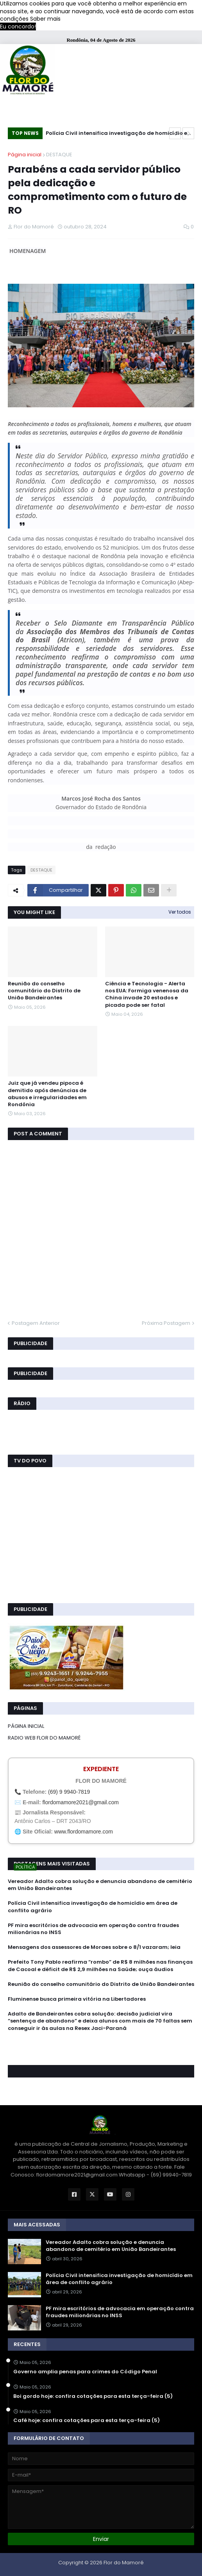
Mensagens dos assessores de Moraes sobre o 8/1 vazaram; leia (94, 1947)
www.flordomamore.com (83, 1831)
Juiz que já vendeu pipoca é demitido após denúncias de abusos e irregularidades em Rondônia (47, 1094)
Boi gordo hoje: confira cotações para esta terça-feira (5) (93, 2396)
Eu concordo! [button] (18, 26)
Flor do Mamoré (124, 2562)
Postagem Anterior (36, 1323)
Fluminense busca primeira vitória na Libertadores (77, 1999)
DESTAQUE (59, 154)
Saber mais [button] (45, 19)
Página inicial (24, 154)
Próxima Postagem (166, 1323)
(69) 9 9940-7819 (69, 1792)
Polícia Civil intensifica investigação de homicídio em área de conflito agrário (119, 134)
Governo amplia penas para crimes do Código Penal (85, 2371)
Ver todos (179, 912)
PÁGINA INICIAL (26, 1726)
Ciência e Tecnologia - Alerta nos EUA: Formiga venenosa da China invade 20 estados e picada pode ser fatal (146, 994)
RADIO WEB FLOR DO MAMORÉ (44, 1737)
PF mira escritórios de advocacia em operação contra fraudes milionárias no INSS (93, 1929)
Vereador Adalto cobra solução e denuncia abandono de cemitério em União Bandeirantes (100, 1885)
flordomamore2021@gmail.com (80, 1802)
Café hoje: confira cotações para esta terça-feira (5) (86, 2420)
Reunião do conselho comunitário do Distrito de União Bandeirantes (44, 990)
